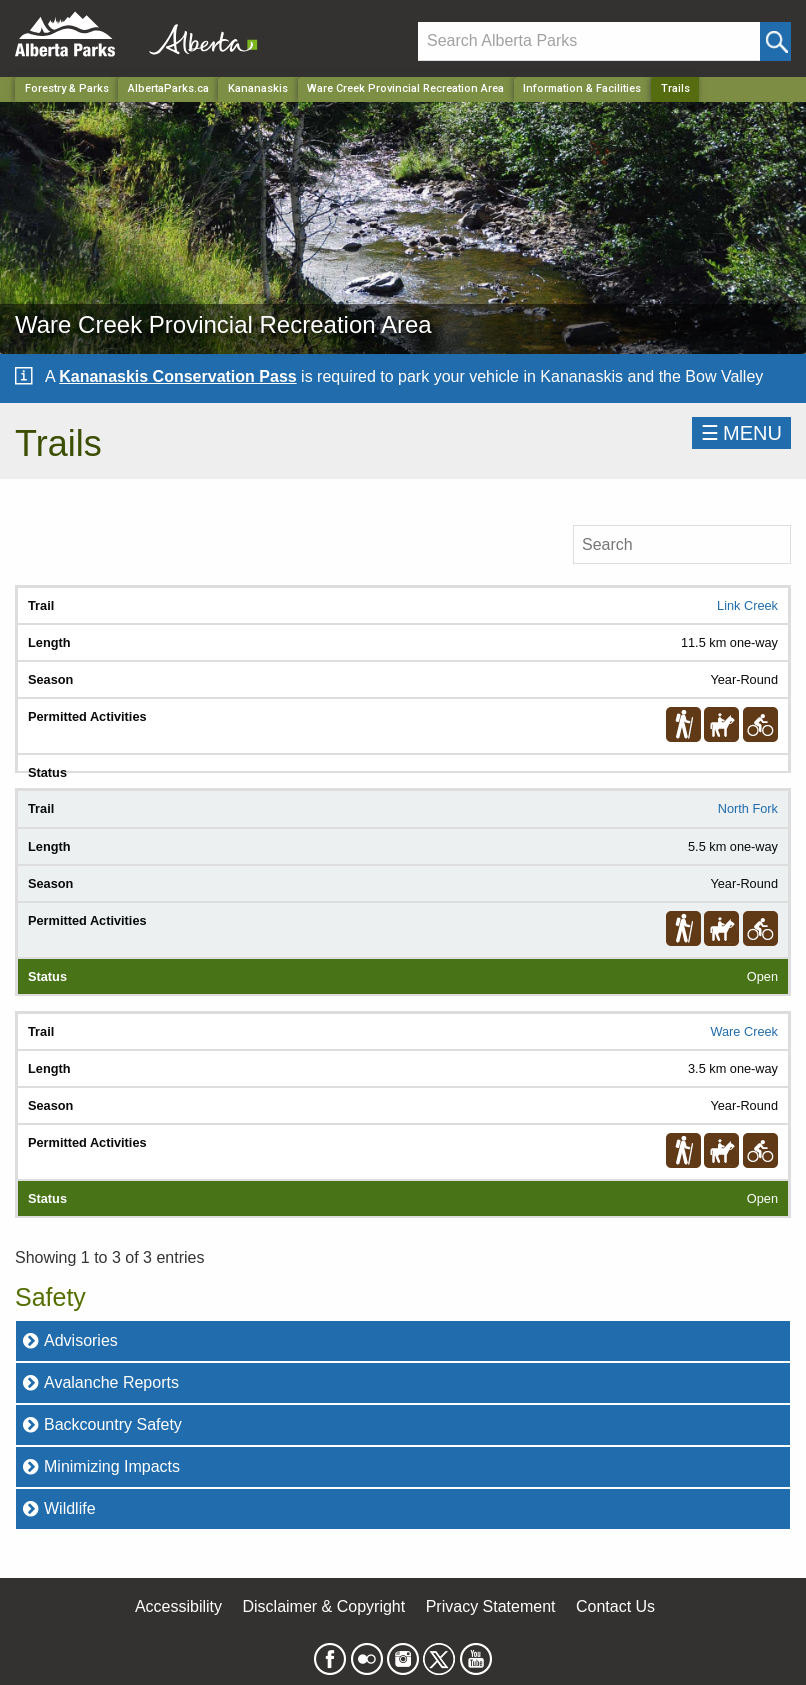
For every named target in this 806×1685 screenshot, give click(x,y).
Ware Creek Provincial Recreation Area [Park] (405, 88)
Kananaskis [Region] (258, 88)
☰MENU (741, 433)
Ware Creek (744, 1031)
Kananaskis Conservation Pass (177, 376)
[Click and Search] (775, 41)
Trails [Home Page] (675, 88)
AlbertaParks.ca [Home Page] (168, 88)
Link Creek (747, 605)
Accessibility (178, 1606)
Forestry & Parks (67, 88)
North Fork (748, 808)
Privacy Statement (491, 1606)
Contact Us (615, 1606)
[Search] (589, 41)
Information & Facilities (582, 88)
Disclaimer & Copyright (324, 1606)
